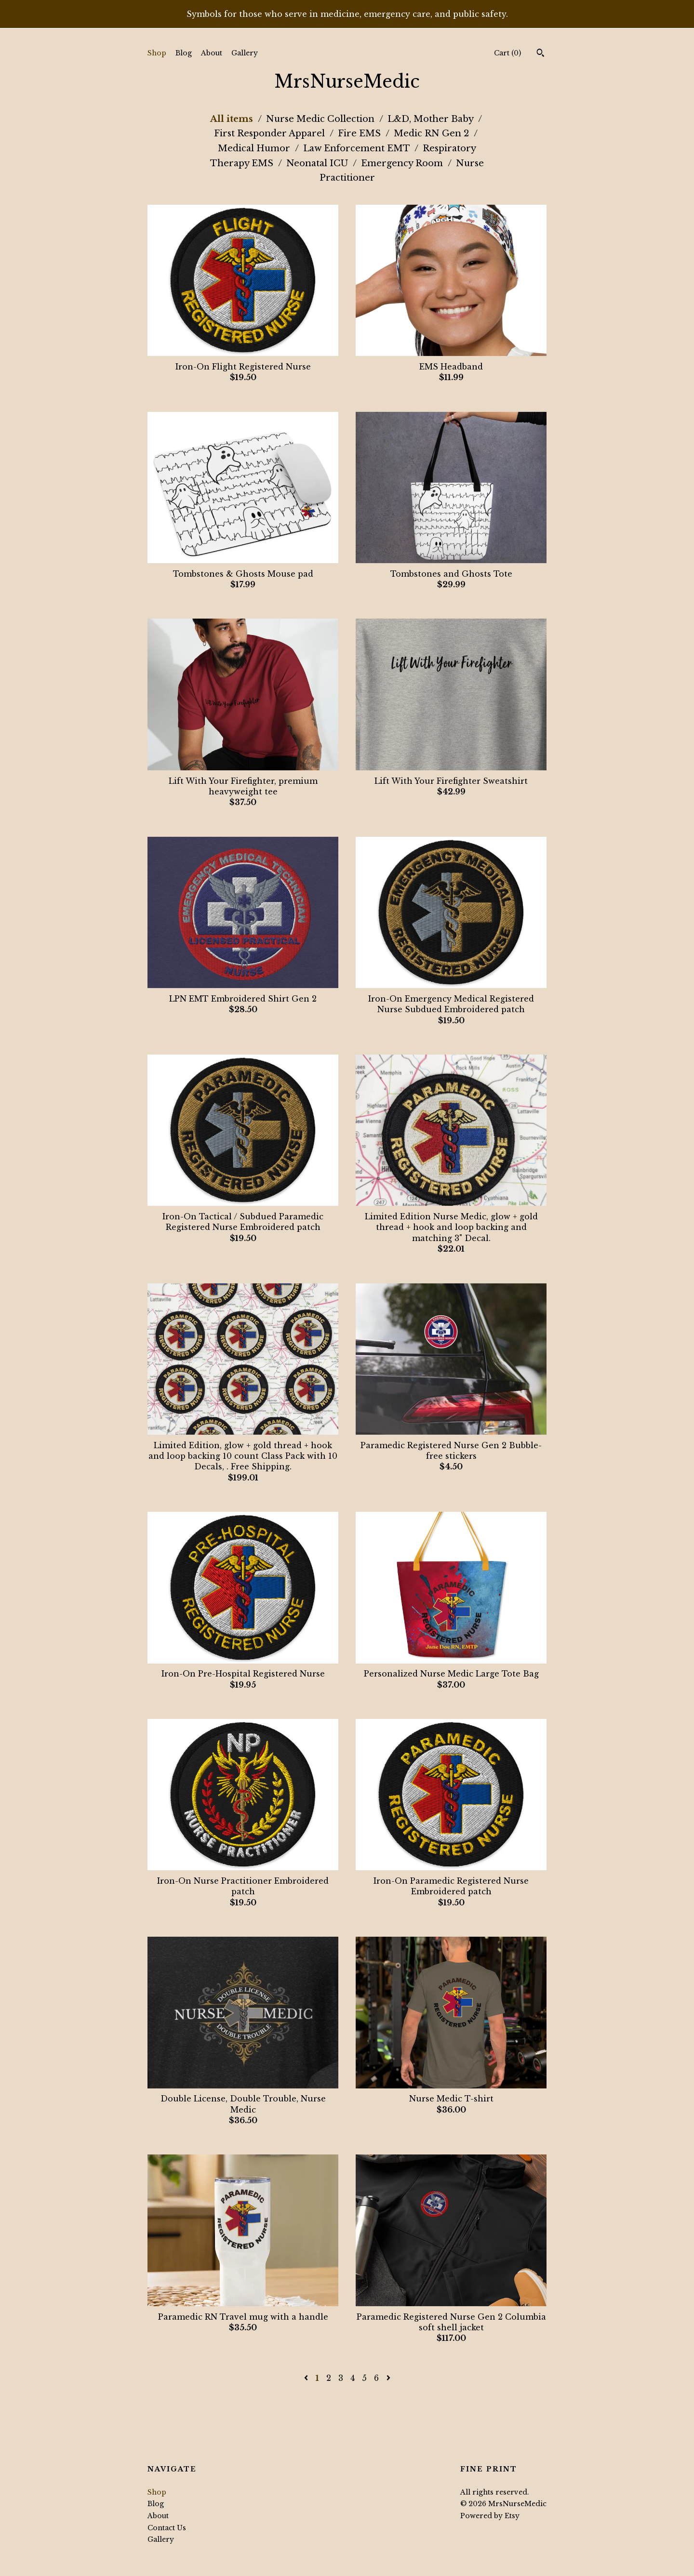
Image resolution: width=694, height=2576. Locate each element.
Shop (156, 53)
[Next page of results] (388, 2378)
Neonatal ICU (318, 163)
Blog (183, 53)
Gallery (244, 53)
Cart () (507, 53)
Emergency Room (403, 163)
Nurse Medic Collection (321, 119)
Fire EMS (360, 133)
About (211, 53)
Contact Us (166, 2527)
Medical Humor (255, 148)
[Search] (540, 54)
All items (232, 119)
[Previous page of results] (307, 2378)
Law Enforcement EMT (357, 148)
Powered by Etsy (490, 2515)
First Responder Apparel (270, 133)
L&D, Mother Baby (431, 119)
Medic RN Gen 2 (432, 133)
